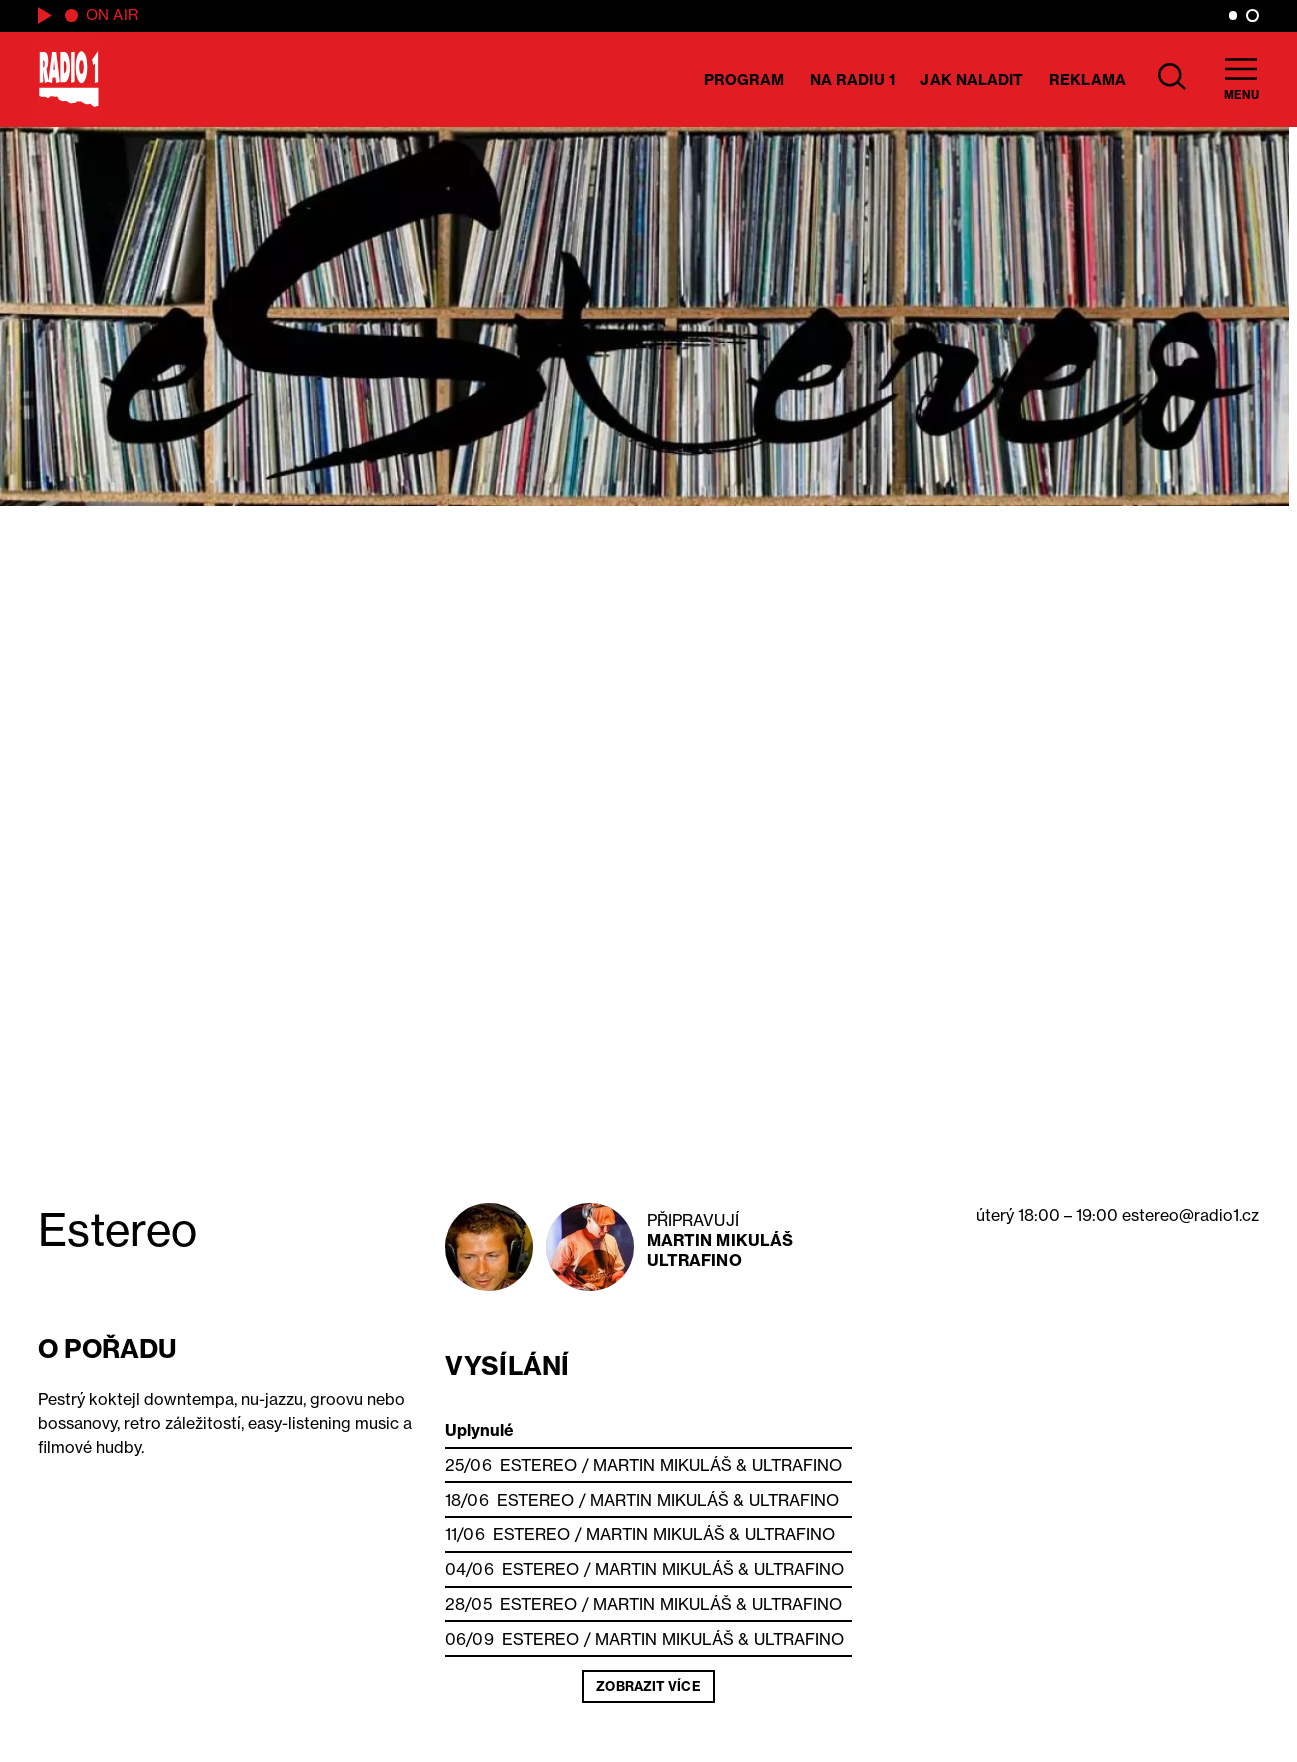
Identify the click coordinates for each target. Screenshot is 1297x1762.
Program (744, 79)
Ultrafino (694, 1260)
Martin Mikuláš (720, 1240)
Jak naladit (971, 79)
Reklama (1087, 79)
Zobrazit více (648, 1686)
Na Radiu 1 (852, 79)
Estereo (539, 1465)
